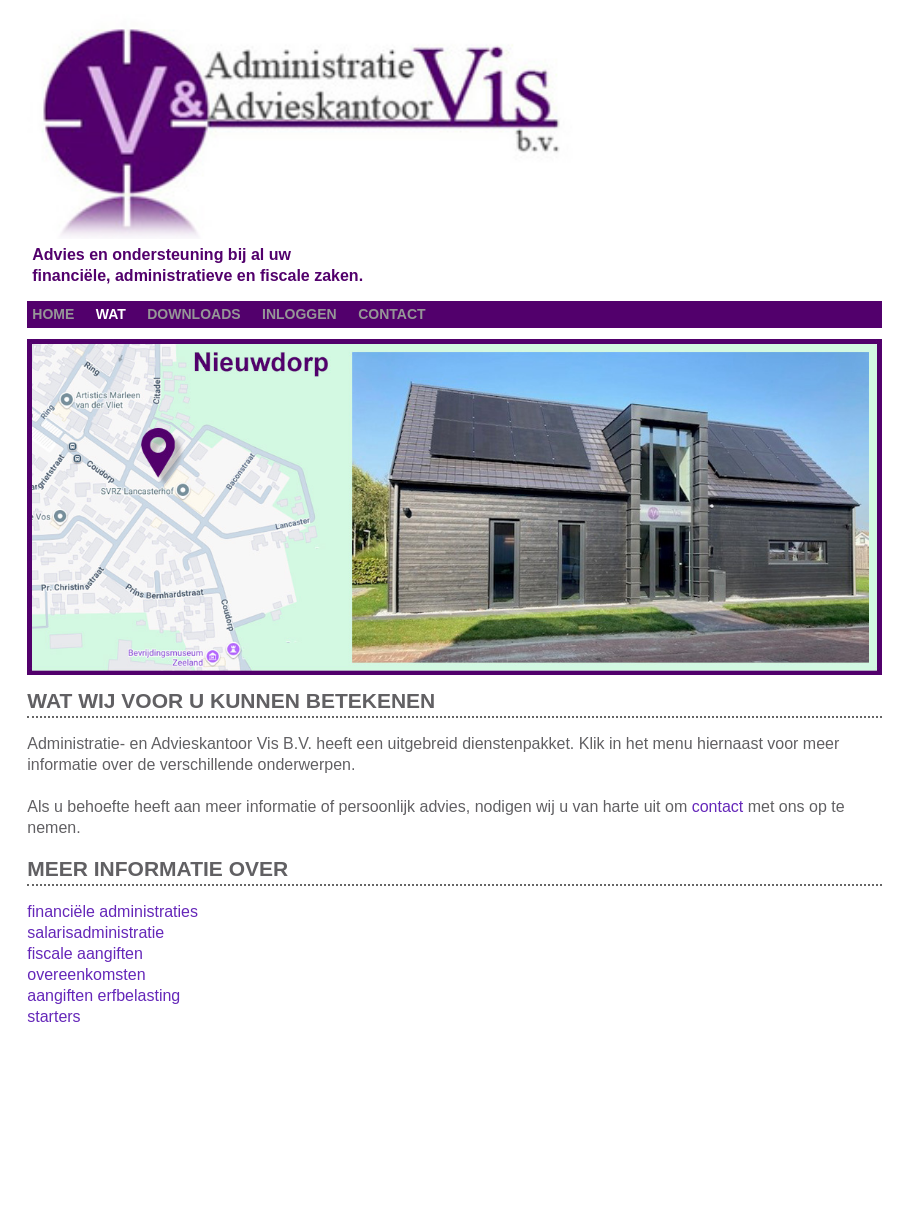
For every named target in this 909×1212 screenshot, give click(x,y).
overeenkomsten (86, 974)
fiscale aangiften (85, 953)
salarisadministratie (95, 932)
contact (391, 314)
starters (53, 1016)
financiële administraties (112, 911)
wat (111, 314)
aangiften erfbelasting (103, 995)
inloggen (299, 314)
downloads (193, 314)
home (53, 314)
